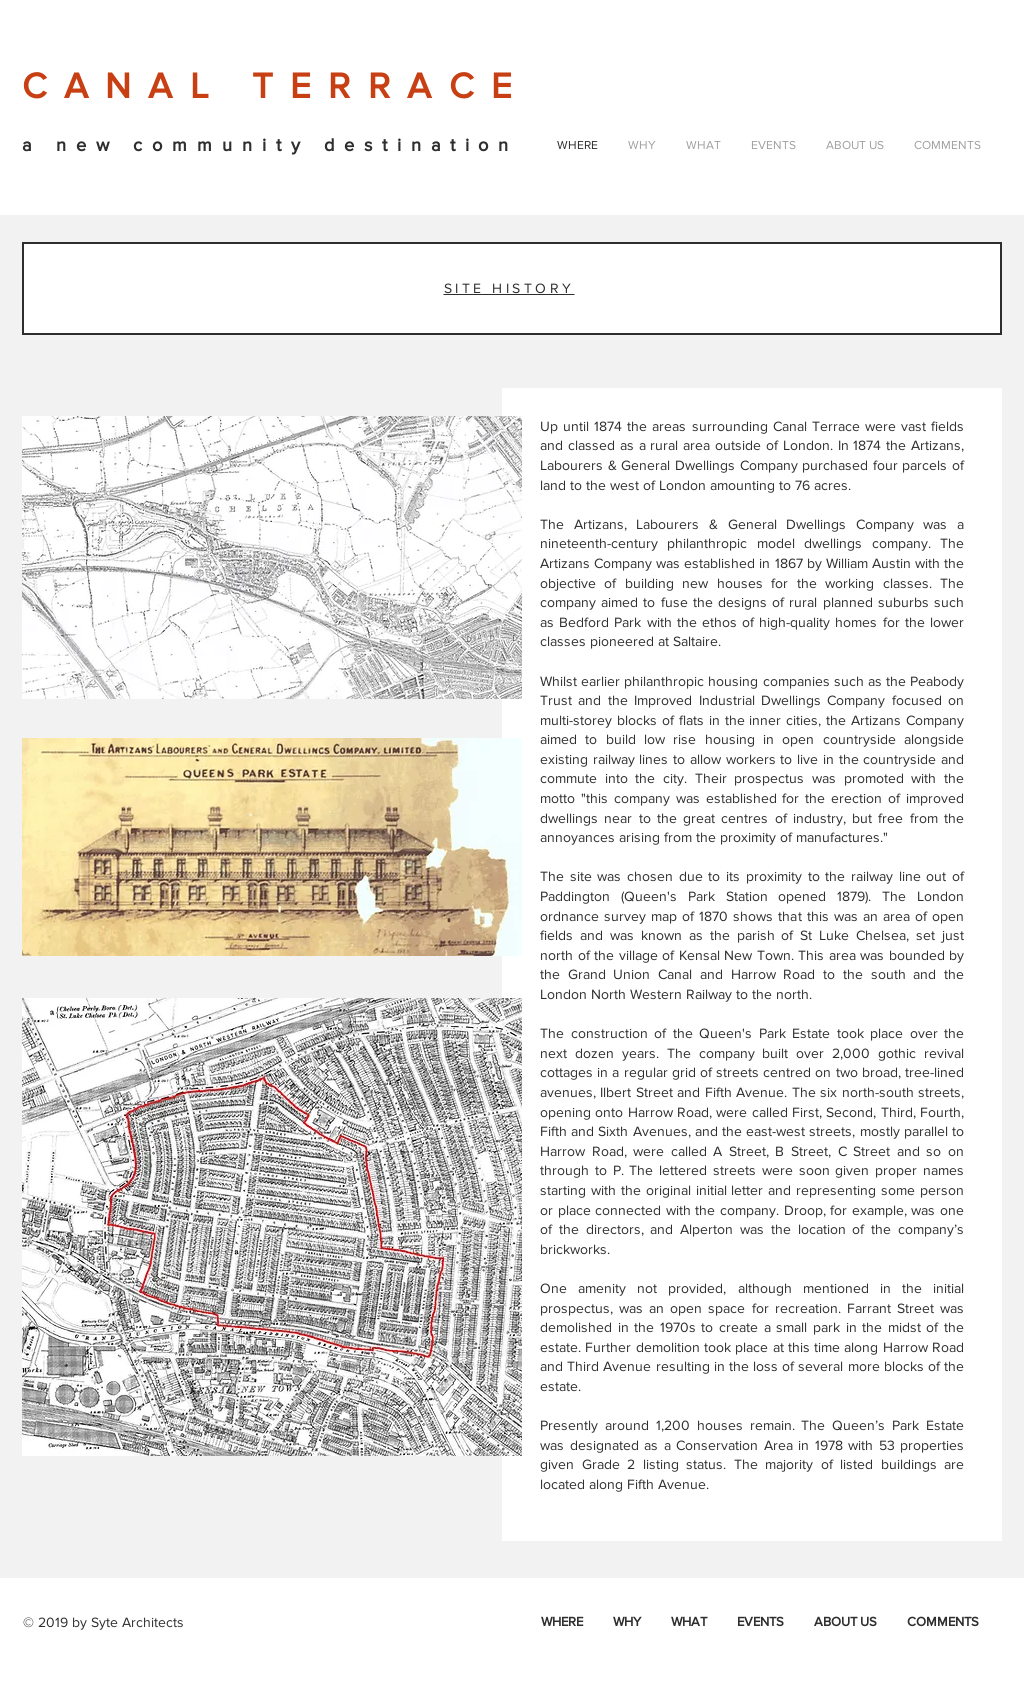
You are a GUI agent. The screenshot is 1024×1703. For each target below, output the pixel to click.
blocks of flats (660, 720)
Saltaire (695, 641)
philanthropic (707, 543)
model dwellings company (842, 543)
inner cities (783, 720)
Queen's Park (742, 1033)
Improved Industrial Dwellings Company (759, 700)
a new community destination (270, 145)
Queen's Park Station (696, 896)
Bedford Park (600, 622)
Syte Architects (137, 1622)
